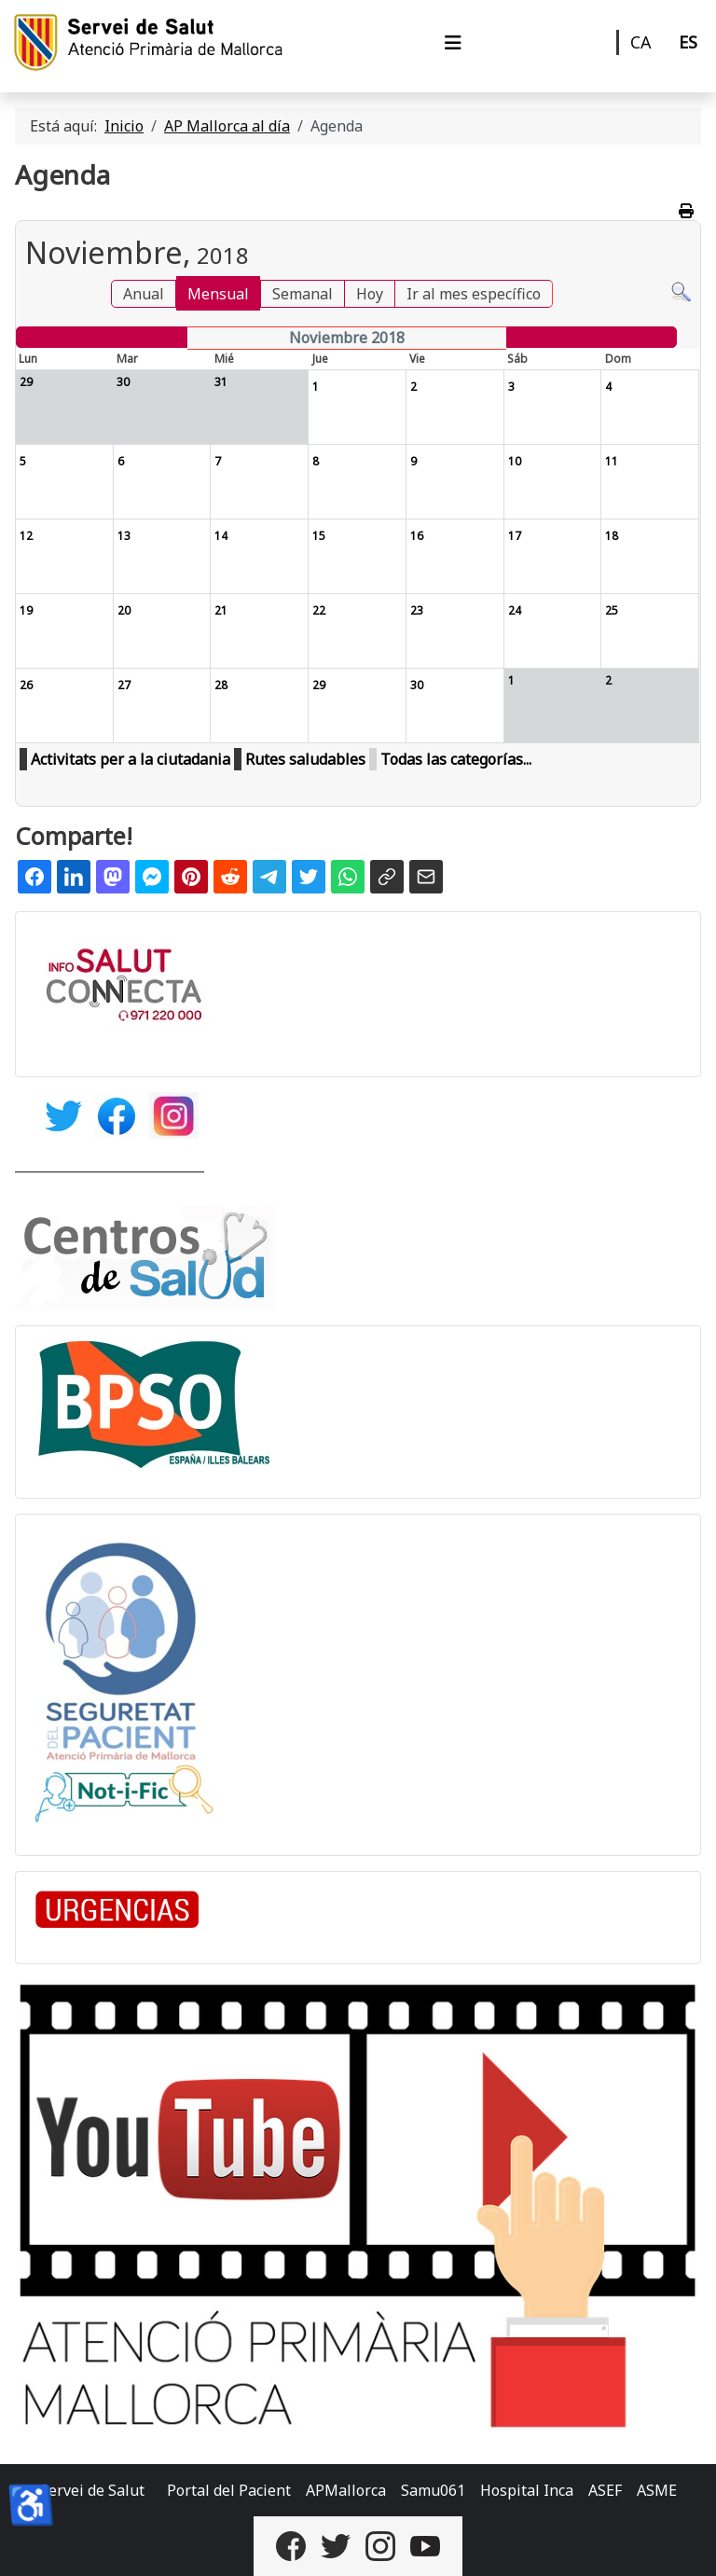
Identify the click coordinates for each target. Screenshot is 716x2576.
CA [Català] (641, 42)
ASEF (605, 2490)
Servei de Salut (92, 2490)
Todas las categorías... (455, 759)
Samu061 (433, 2490)
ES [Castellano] (688, 42)
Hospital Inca (526, 2490)
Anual (143, 294)
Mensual (218, 294)
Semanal (302, 294)
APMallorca (346, 2490)
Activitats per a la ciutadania (130, 759)
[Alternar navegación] (453, 43)
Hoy (369, 294)
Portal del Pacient (229, 2490)
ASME (657, 2490)
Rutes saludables (305, 759)
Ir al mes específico (473, 294)
